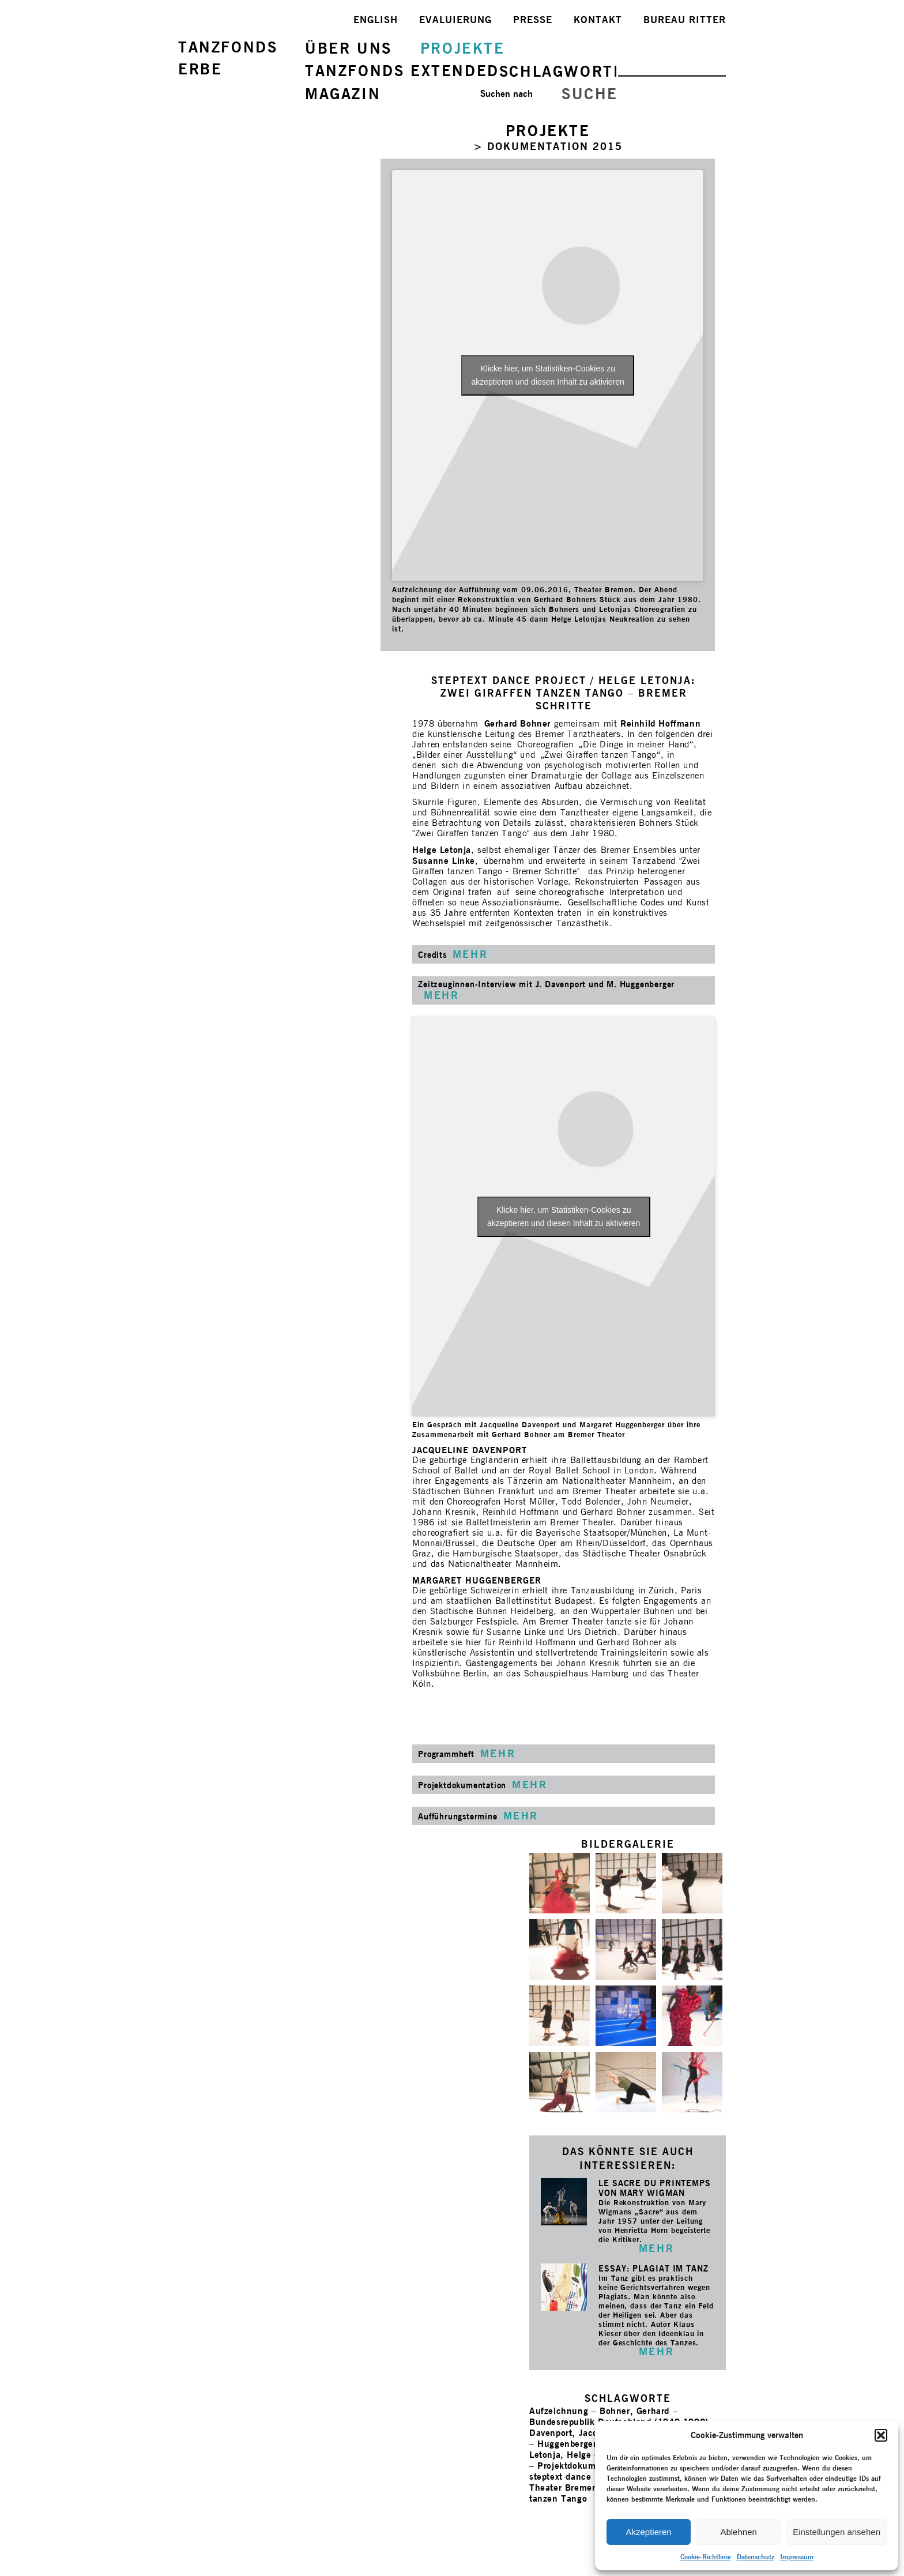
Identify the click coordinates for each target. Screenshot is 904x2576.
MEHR (656, 2248)
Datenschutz (755, 2556)
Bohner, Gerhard (634, 2410)
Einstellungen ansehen (836, 2532)
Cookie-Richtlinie (705, 2556)
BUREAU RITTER (684, 19)
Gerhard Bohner (519, 723)
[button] (881, 2435)
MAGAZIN (343, 94)
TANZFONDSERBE (227, 58)
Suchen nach (506, 93)
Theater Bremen (563, 2487)
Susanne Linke (443, 860)
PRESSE (532, 19)
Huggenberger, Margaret (588, 2443)
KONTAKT (598, 19)
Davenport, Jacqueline (576, 2432)
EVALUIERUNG (455, 19)
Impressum (796, 2556)
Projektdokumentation (584, 2465)
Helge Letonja (441, 849)
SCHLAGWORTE (561, 71)
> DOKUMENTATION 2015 (548, 146)
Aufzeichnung (558, 2410)
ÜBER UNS (348, 48)
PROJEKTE (462, 48)
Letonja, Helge (560, 2454)
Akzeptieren (648, 2532)
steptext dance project (576, 2476)
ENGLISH (375, 19)
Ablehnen (738, 2532)
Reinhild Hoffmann (660, 723)
